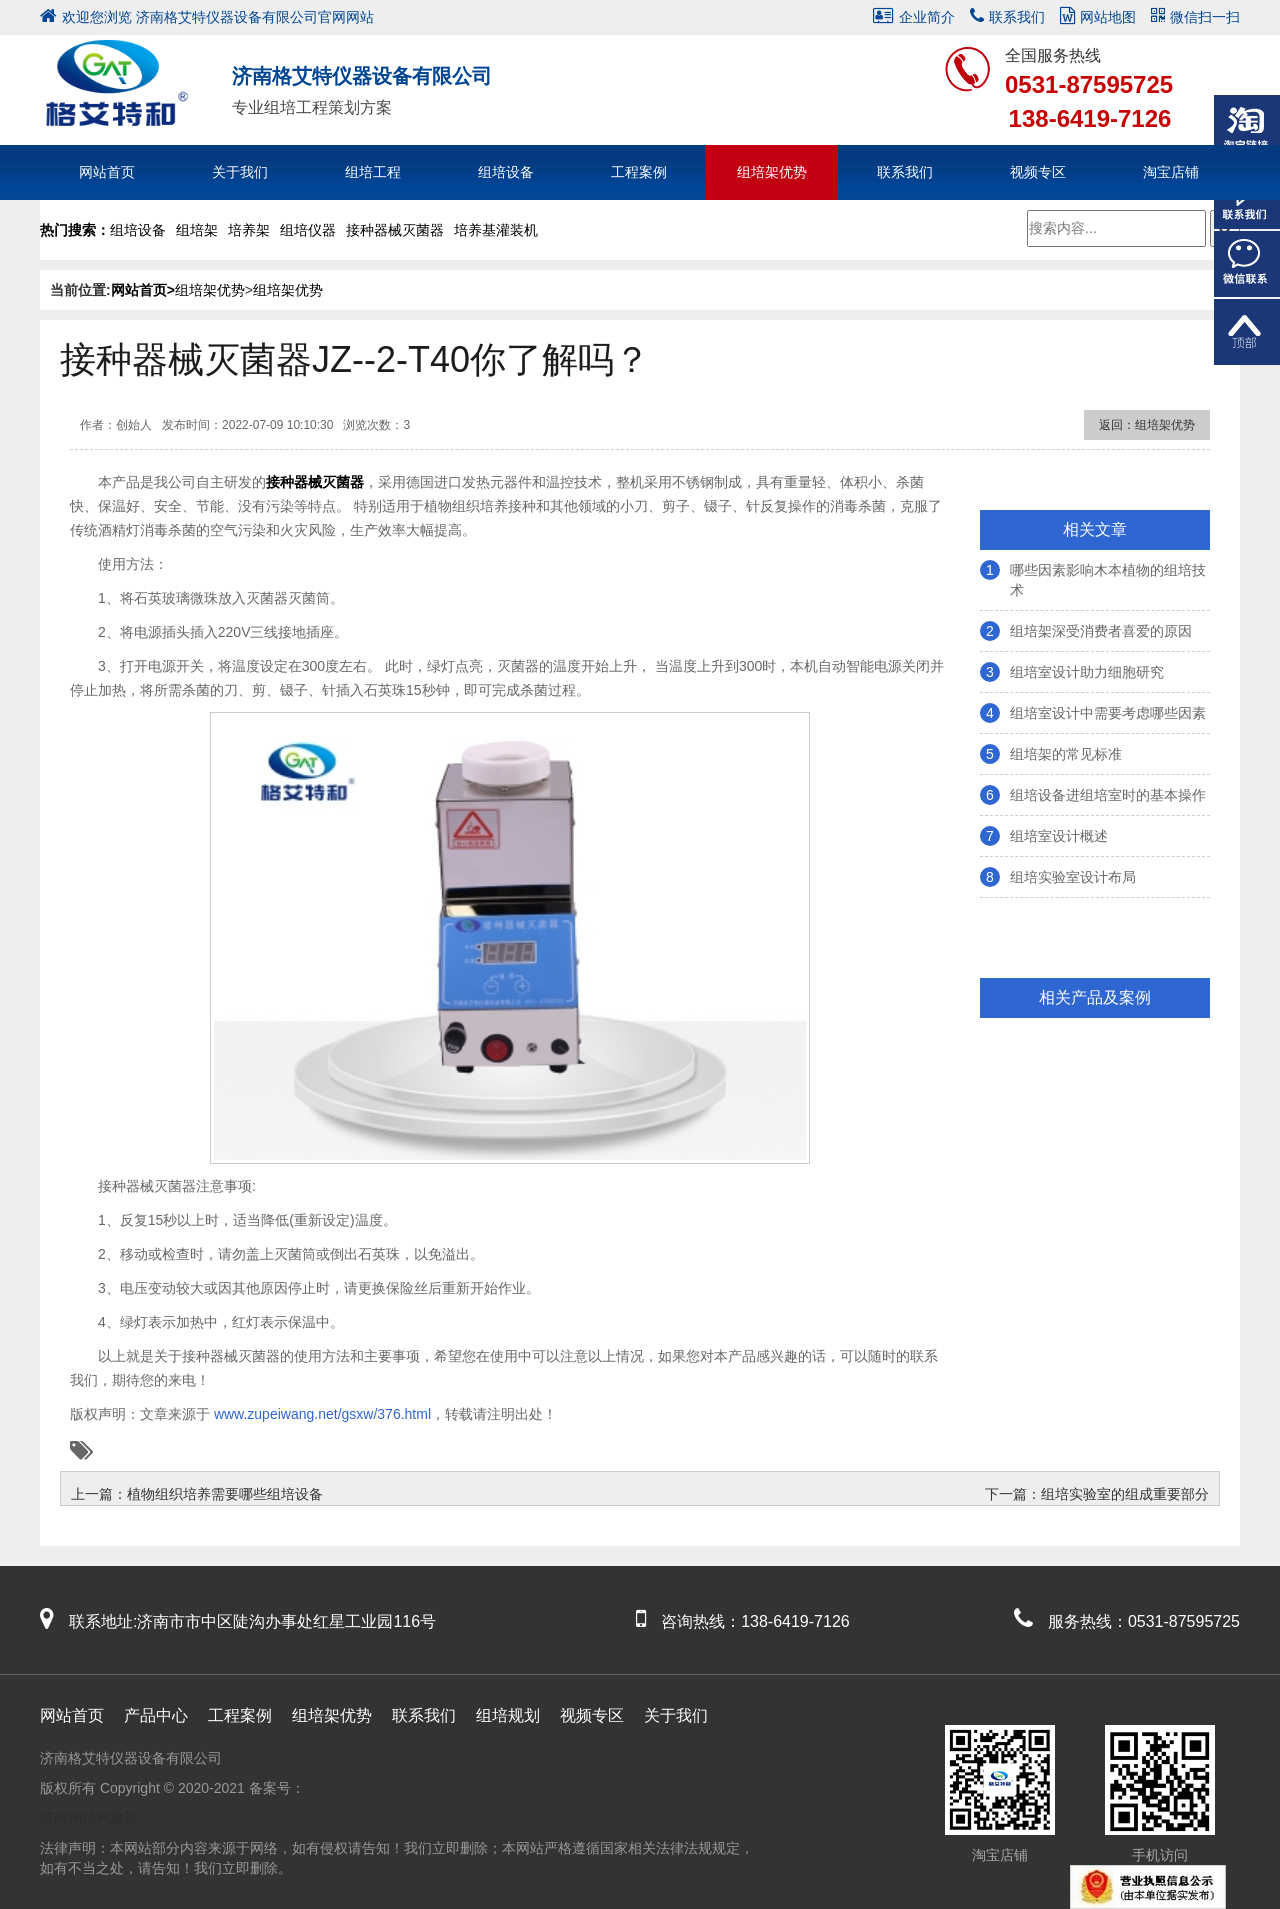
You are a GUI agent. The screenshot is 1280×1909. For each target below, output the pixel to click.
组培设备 (506, 172)
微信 (1247, 264)
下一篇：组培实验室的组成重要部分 (1097, 1494)
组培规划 (508, 1715)
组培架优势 (772, 172)
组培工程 (373, 172)
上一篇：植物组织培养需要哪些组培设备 (197, 1494)
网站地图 (1098, 17)
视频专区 (1038, 172)
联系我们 (1007, 17)
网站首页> (143, 290)
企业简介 (914, 17)
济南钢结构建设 (89, 1818)
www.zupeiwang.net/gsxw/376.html (320, 1414)
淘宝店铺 (1171, 172)
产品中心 (156, 1715)
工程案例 (639, 172)
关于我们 (240, 172)
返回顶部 (1247, 332)
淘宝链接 (1247, 128)
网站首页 (107, 172)
